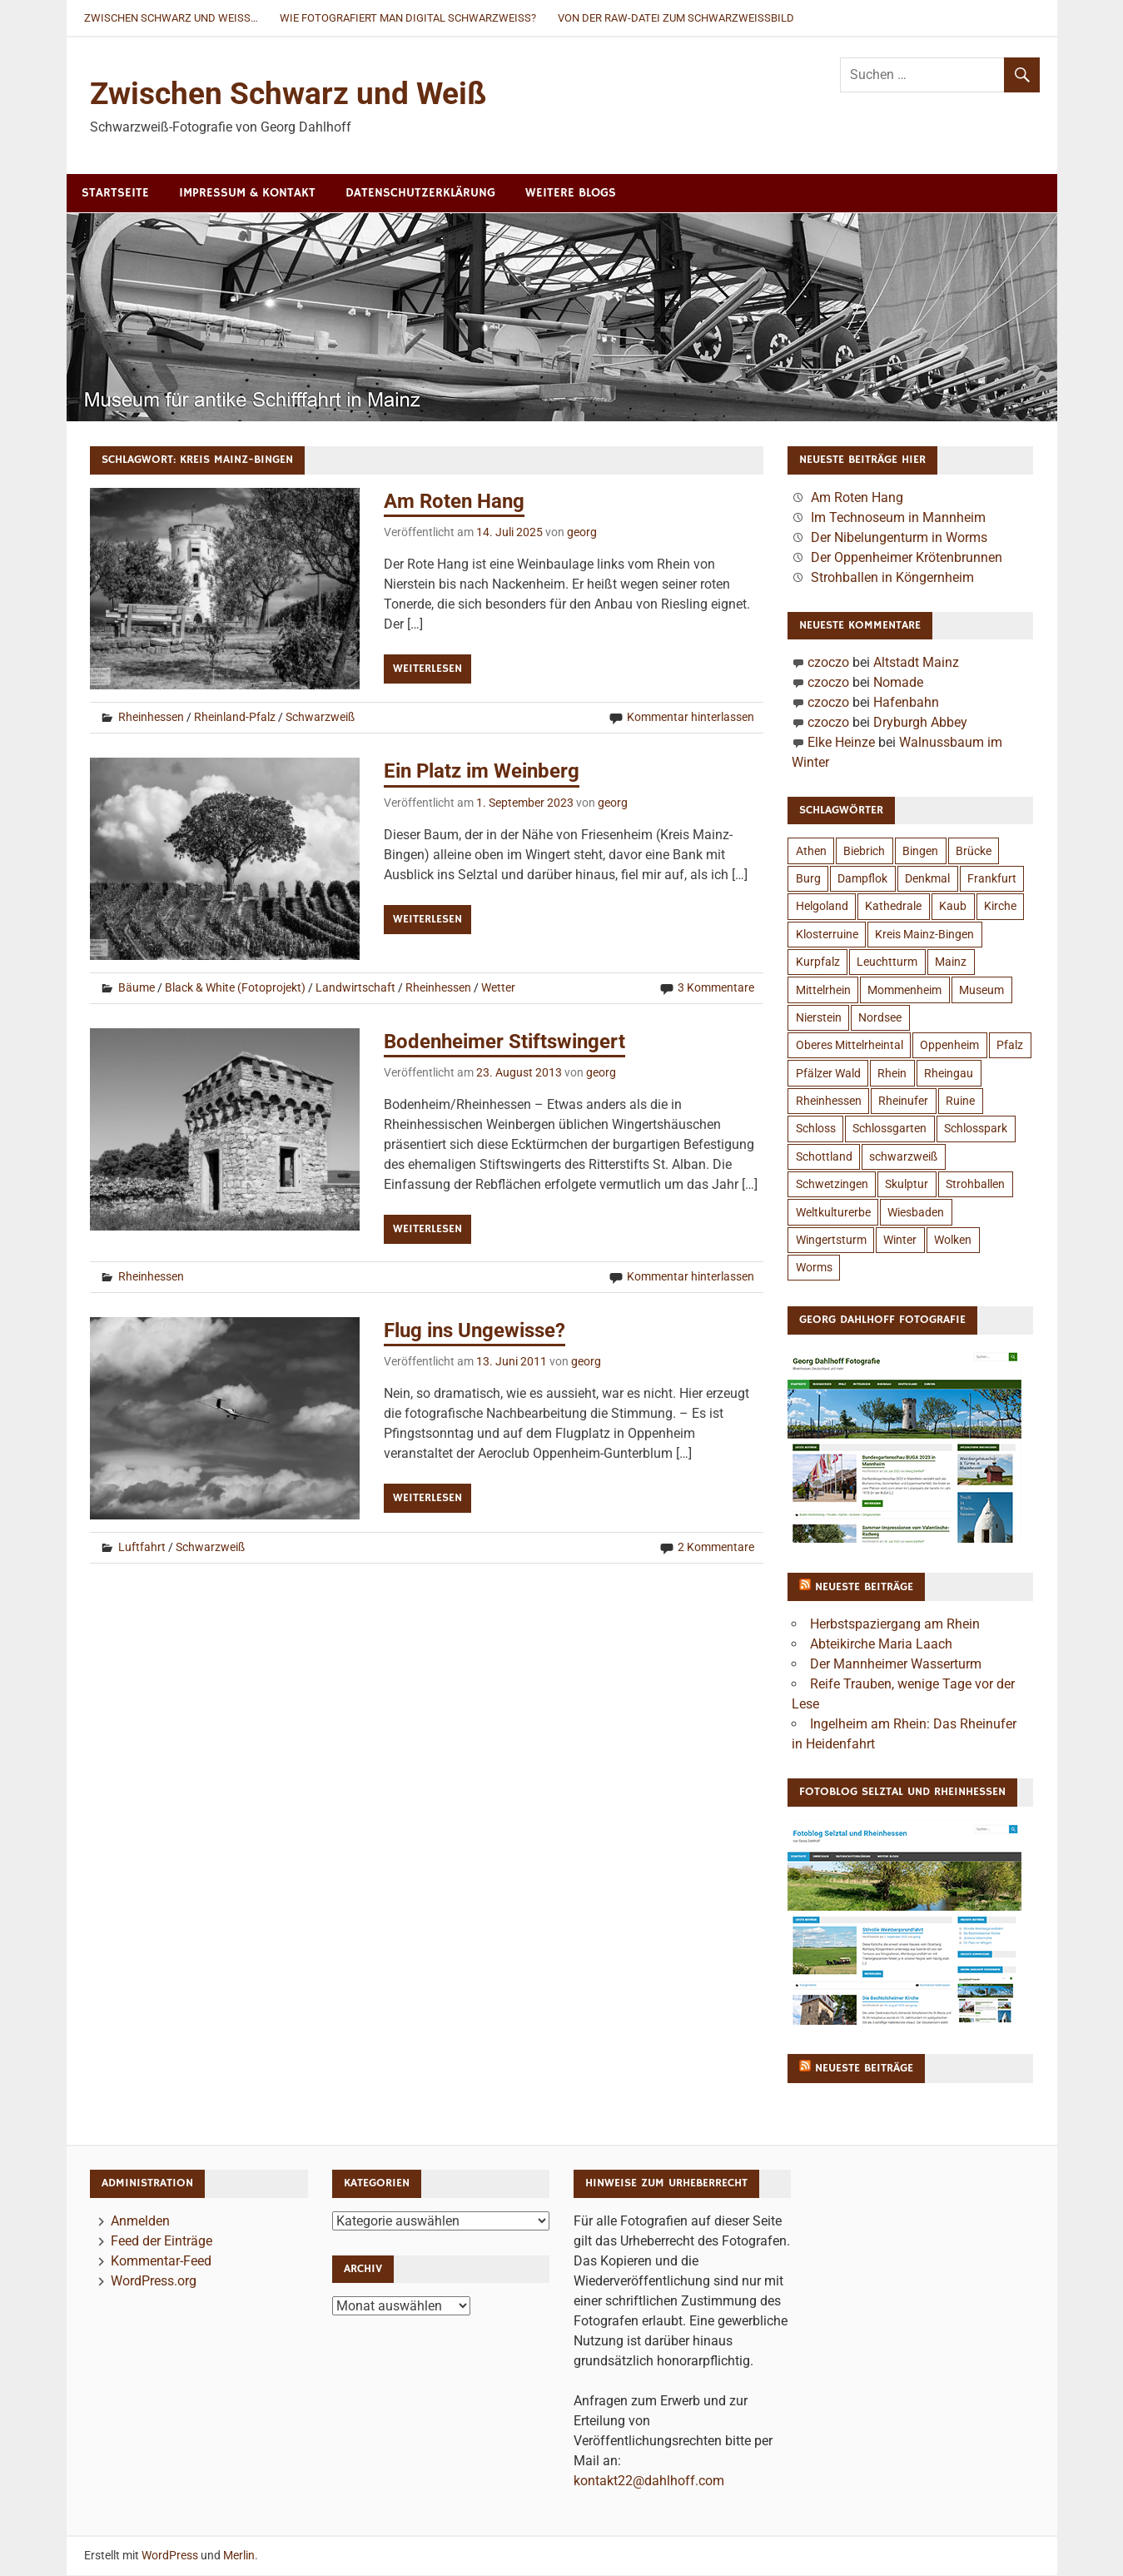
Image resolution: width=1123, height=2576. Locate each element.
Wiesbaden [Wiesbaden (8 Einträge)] (915, 1213)
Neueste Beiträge (864, 1587)
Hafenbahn (906, 703)
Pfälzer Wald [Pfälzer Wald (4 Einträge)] (828, 1074)
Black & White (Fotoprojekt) (235, 988)
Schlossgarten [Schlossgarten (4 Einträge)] (889, 1129)
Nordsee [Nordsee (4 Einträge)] (880, 1018)
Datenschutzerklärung (420, 193)
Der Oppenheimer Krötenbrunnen (906, 558)
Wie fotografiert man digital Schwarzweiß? (408, 18)
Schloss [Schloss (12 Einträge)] (816, 1129)
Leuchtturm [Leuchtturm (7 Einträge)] (887, 962)
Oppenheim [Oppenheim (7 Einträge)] (949, 1045)
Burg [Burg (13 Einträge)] (808, 879)
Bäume (136, 988)
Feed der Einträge (161, 2242)
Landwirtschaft (355, 988)
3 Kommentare (716, 988)
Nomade (898, 683)
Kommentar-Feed (161, 2262)
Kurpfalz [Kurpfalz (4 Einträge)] (818, 962)
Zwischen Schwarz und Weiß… (171, 18)
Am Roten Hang (454, 502)
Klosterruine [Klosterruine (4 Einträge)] (827, 935)
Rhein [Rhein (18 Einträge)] (892, 1074)
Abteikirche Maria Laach (881, 1645)
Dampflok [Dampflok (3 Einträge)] (862, 879)
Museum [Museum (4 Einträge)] (981, 990)
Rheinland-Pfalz (235, 718)
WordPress (170, 2556)
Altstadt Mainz (916, 663)
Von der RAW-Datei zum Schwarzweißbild (676, 18)
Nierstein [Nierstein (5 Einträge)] (819, 1018)
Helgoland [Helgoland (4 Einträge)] (822, 906)
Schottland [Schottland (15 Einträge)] (824, 1157)
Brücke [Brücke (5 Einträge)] (973, 851)
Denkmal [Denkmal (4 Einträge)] (927, 879)
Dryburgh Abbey (920, 723)
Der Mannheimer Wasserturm (895, 1665)
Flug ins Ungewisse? (474, 1331)
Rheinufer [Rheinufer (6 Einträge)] (903, 1101)
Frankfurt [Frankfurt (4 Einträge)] (991, 879)
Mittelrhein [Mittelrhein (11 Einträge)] (823, 990)
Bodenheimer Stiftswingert (504, 1042)
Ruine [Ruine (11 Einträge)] (960, 1101)
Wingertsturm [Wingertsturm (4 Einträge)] (831, 1240)
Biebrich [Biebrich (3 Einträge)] (864, 851)
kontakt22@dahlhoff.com (649, 2481)
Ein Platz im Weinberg (481, 771)
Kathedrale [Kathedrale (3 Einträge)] (893, 906)
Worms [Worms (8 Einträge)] (814, 1268)
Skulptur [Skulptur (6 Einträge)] (906, 1184)
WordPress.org (153, 2282)
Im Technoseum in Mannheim (898, 518)
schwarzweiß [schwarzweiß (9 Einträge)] (903, 1157)
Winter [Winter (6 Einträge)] (900, 1240)
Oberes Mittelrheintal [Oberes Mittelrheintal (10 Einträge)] (849, 1045)
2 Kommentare (716, 1547)
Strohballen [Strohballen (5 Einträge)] (975, 1184)
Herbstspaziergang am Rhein (895, 1625)
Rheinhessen (151, 718)
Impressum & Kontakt (247, 193)
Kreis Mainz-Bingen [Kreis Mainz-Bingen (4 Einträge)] (924, 935)
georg (582, 533)
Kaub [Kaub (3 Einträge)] (952, 906)
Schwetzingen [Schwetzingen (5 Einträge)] (832, 1184)
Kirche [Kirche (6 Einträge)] (1000, 906)
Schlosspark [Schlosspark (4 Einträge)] (975, 1129)
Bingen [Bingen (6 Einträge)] (920, 851)
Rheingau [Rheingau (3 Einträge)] (948, 1074)
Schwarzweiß (320, 718)
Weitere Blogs (570, 193)
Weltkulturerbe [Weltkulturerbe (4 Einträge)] (833, 1213)
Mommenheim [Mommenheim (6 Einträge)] (904, 990)
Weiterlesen (427, 669)
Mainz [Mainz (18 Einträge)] (950, 962)
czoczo (828, 663)
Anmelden (140, 2222)
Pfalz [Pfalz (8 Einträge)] (1009, 1045)
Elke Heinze (841, 743)
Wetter (498, 988)
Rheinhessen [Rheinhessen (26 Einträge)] (829, 1101)
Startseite (115, 193)
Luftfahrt (142, 1547)
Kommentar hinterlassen (690, 718)
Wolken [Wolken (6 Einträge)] (952, 1240)
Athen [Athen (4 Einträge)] (811, 851)
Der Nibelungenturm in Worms (899, 538)
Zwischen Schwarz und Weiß (292, 94)
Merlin (239, 2556)
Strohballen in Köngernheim (892, 578)
